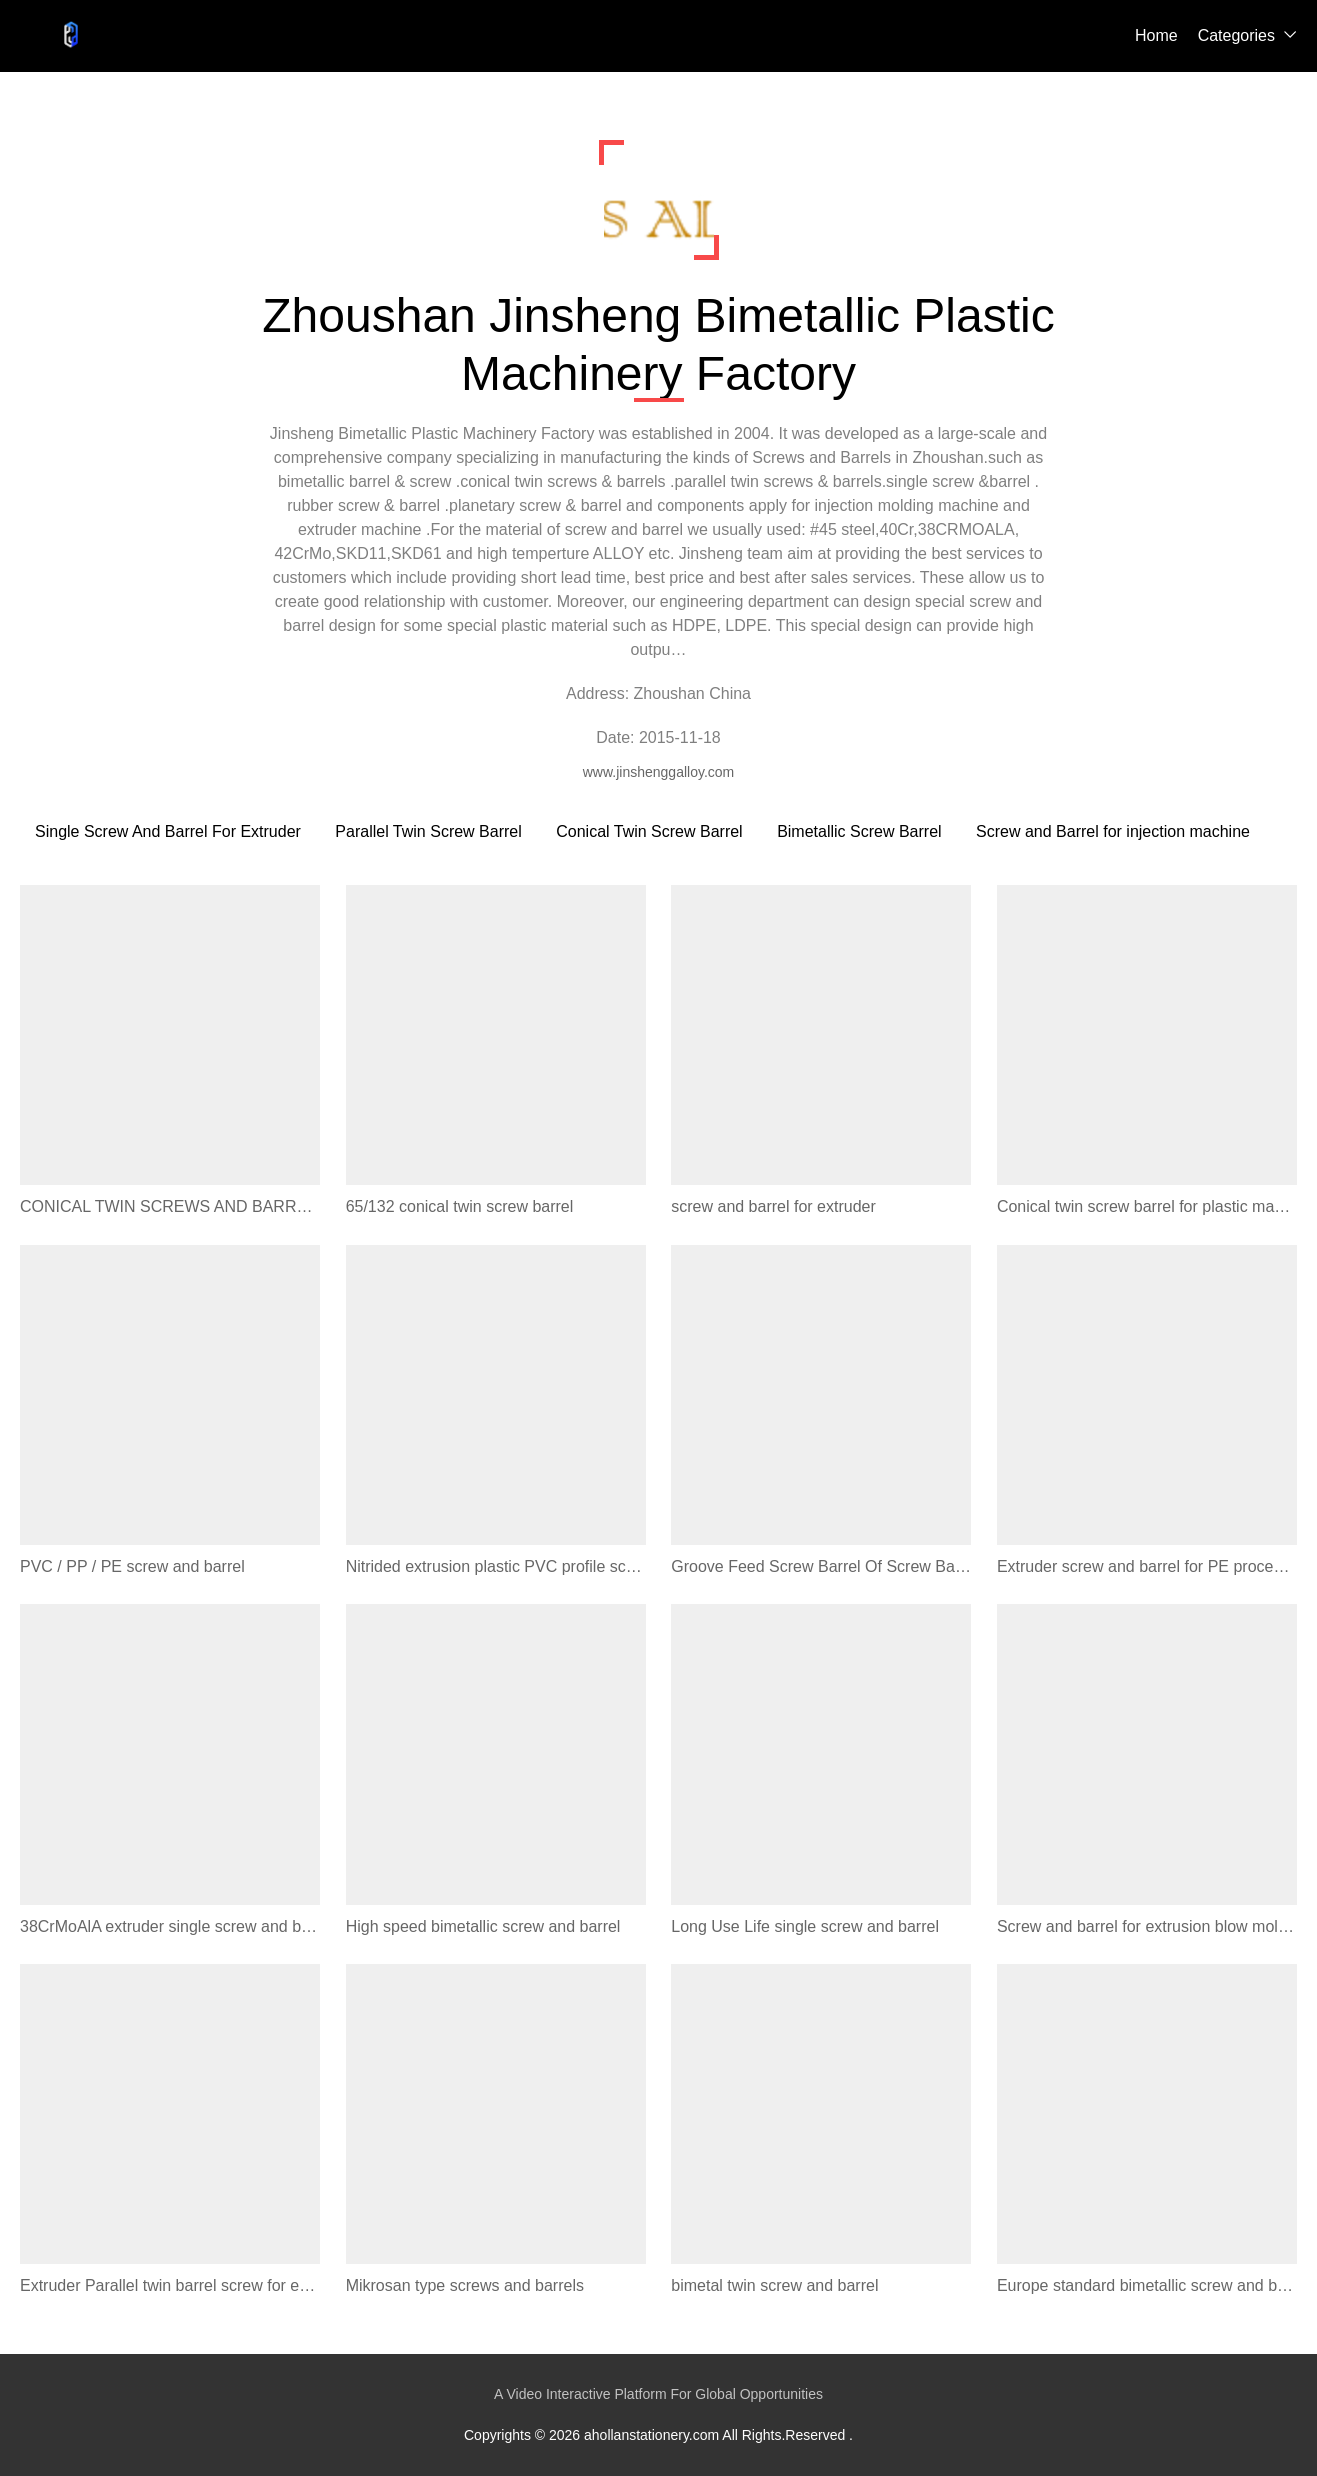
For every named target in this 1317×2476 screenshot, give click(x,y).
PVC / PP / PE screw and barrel (132, 1566)
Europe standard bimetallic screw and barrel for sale (1147, 2285)
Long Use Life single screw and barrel (805, 1926)
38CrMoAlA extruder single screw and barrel (170, 1926)
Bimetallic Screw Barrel (859, 831)
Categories (1236, 35)
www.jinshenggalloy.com (658, 772)
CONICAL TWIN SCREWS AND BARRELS (170, 1206)
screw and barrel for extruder (773, 1206)
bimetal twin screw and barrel (774, 2285)
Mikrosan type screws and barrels (465, 2285)
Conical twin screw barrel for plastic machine (1147, 1206)
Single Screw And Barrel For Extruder (168, 831)
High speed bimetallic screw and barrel (483, 1926)
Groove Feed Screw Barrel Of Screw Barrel (821, 1566)
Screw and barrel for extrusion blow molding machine (1147, 1926)
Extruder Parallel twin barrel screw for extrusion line (170, 2285)
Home (1156, 35)
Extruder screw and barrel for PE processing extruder (1147, 1566)
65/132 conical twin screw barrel (460, 1206)
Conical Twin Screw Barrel (649, 831)
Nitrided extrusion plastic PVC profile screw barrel (496, 1566)
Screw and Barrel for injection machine (1113, 831)
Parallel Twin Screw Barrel (428, 831)
